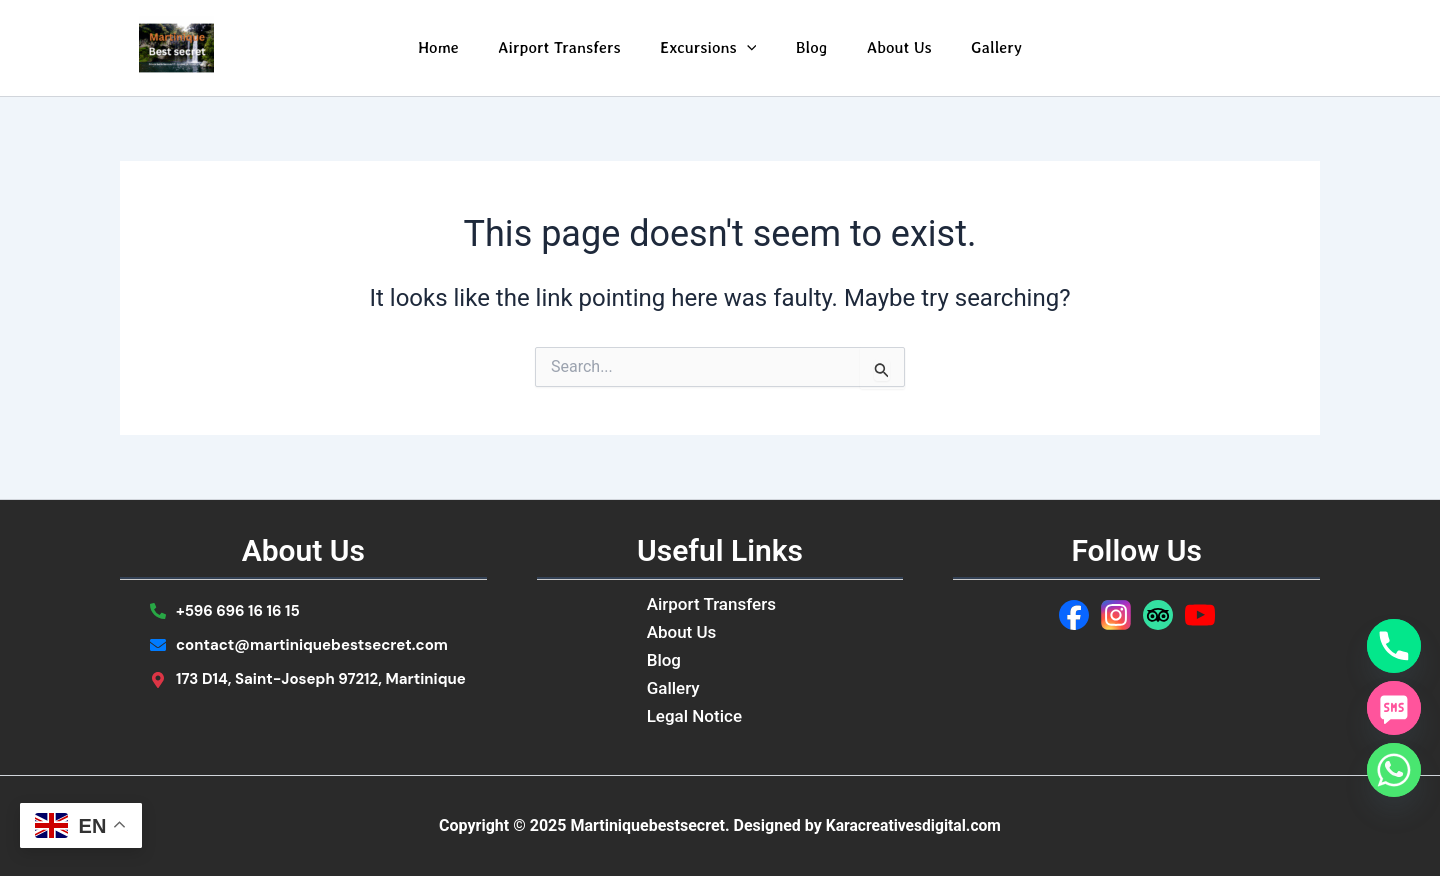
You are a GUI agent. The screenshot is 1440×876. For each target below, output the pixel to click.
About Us (888, 47)
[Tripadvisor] (1158, 615)
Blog (808, 47)
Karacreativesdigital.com (913, 825)
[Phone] (1394, 646)
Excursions (712, 48)
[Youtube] (1200, 615)
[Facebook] (1074, 615)
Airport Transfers (570, 47)
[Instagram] (1116, 615)
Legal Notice (694, 716)
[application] (750, 48)
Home (456, 47)
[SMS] (1394, 708)
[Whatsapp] (1394, 770)
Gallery (978, 47)
